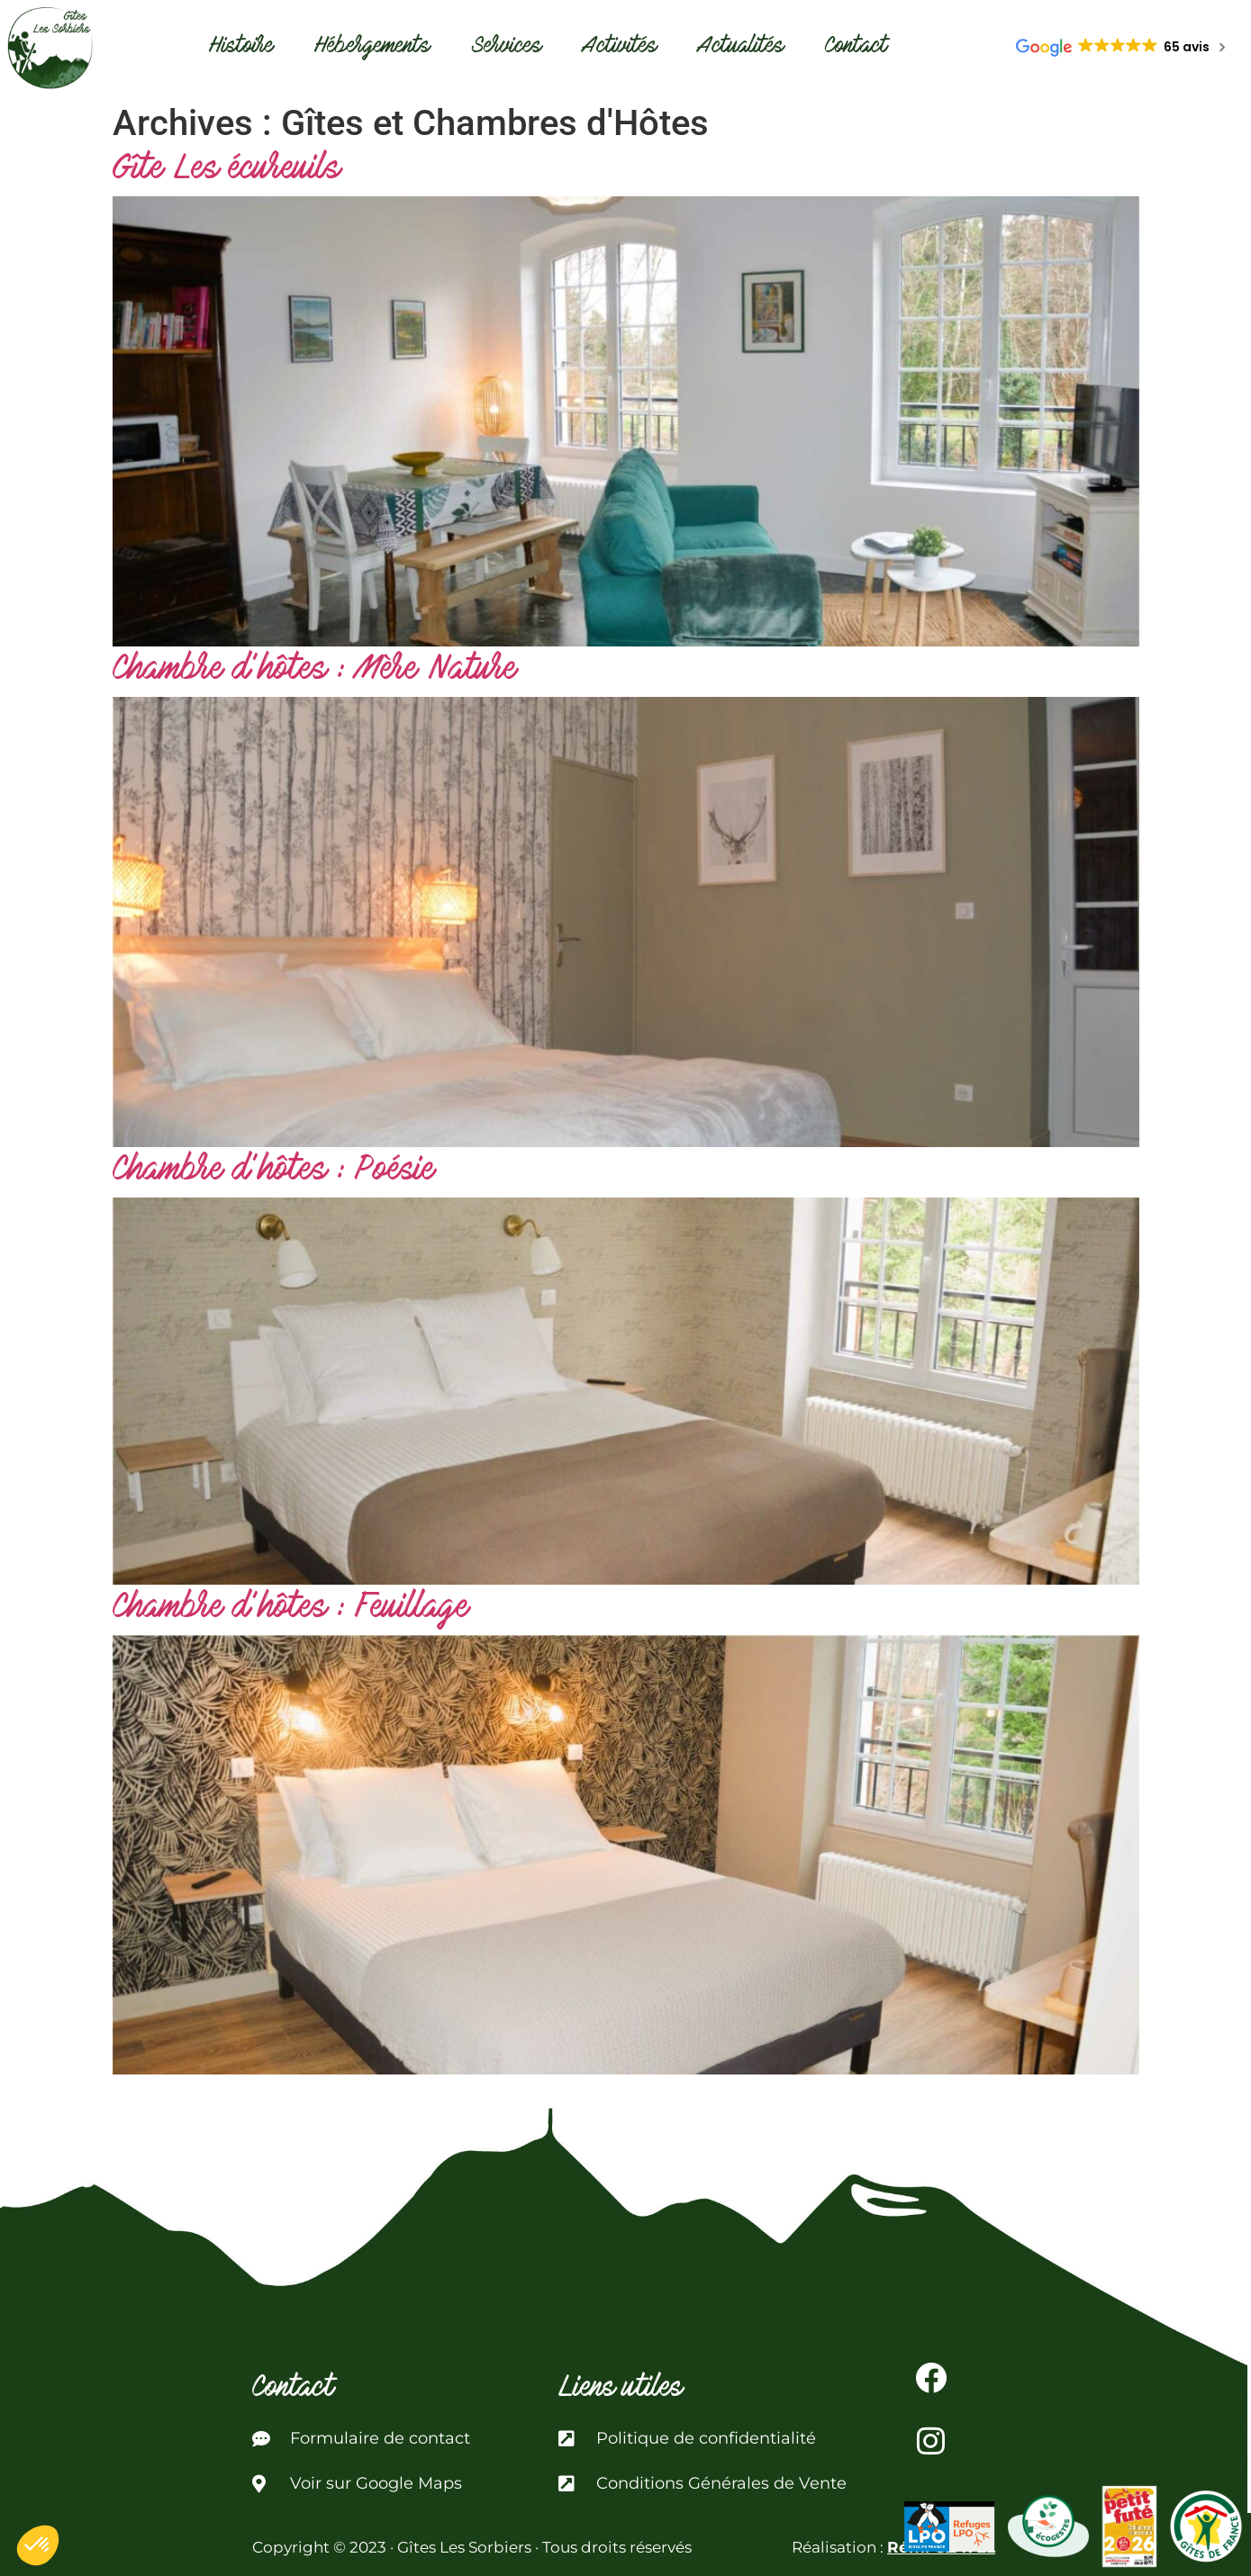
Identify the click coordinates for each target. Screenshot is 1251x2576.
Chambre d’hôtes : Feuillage (291, 1609)
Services (506, 47)
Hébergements (372, 47)
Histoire (241, 47)
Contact (856, 47)
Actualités (741, 47)
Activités (620, 47)
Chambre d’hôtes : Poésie (274, 1172)
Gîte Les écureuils (226, 170)
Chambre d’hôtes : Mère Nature (315, 671)
